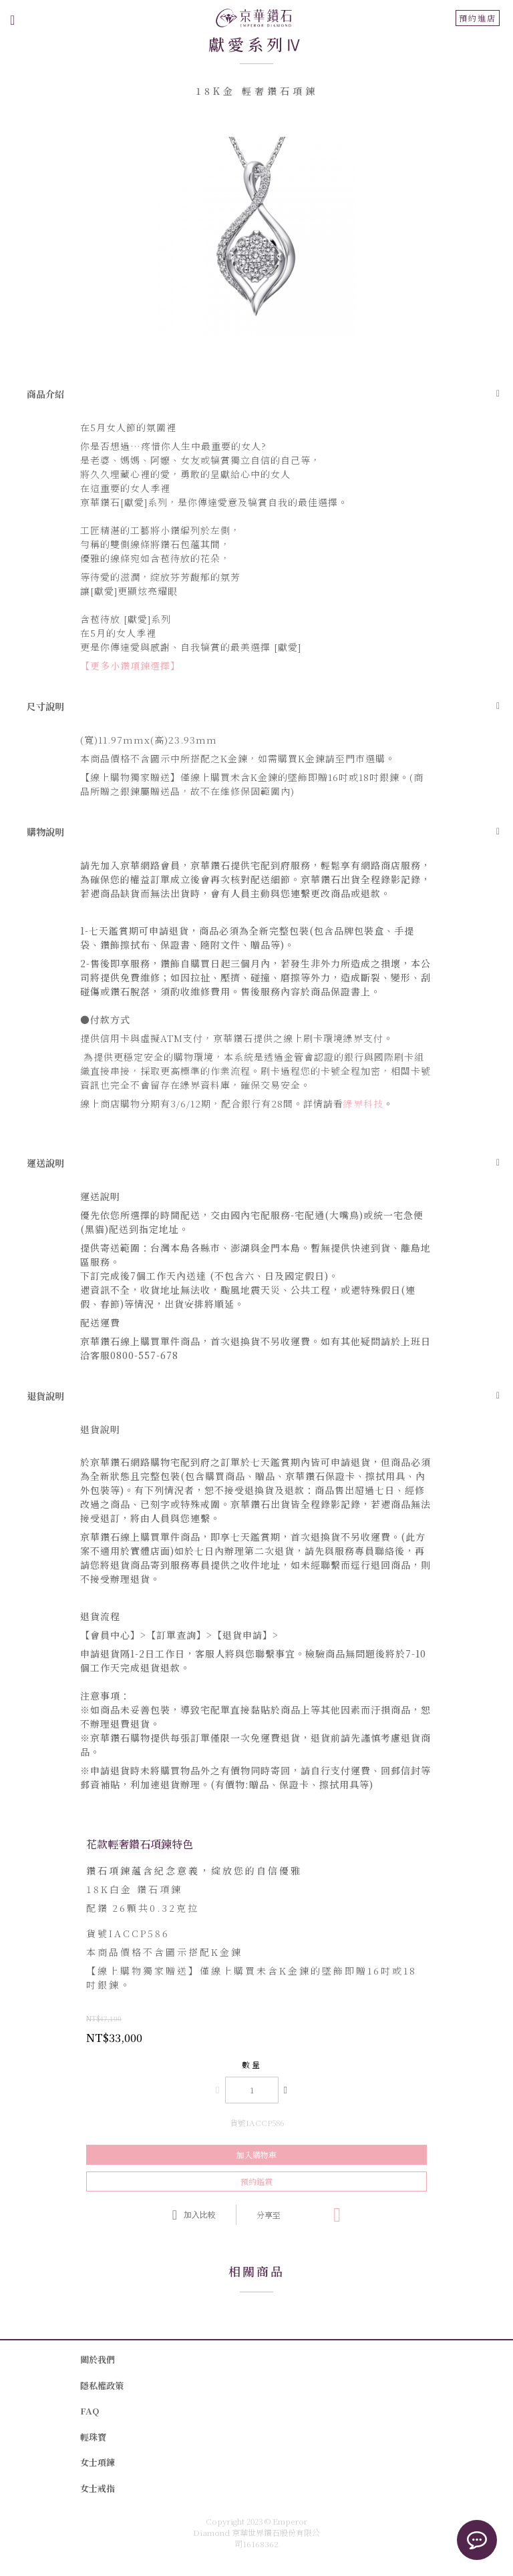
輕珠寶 (93, 2436)
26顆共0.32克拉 (142, 1908)
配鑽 (97, 1907)
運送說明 (45, 1163)
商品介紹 (45, 394)
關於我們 (97, 2359)
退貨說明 (45, 1395)
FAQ (89, 2410)
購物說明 (45, 831)
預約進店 (477, 17)
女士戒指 (97, 2488)
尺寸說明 (45, 706)
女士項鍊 (97, 2462)
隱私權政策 (102, 2385)
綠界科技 (363, 1103)
